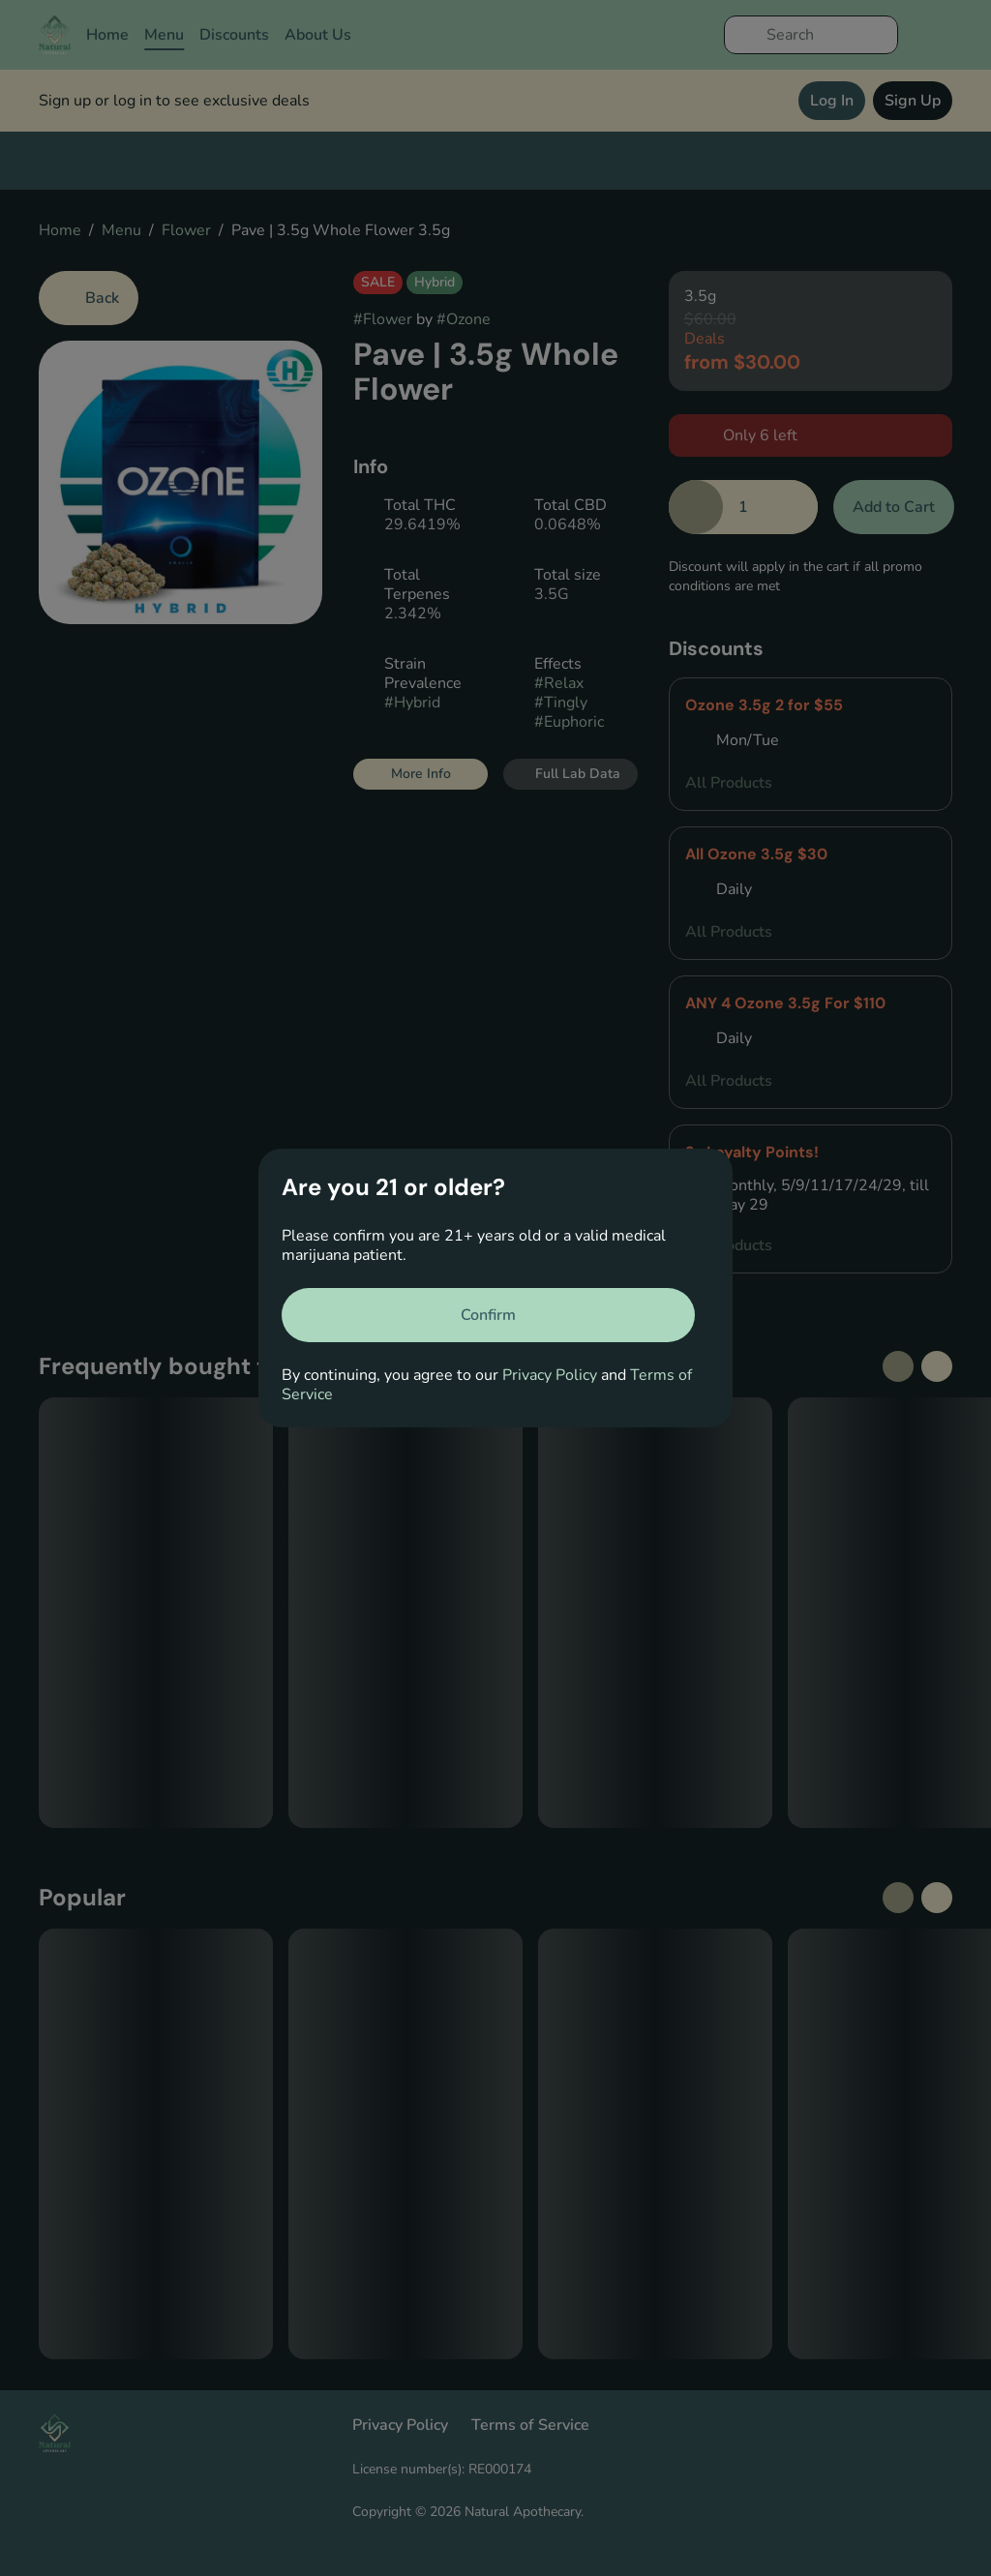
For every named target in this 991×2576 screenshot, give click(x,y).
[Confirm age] (488, 1315)
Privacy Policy (549, 1375)
